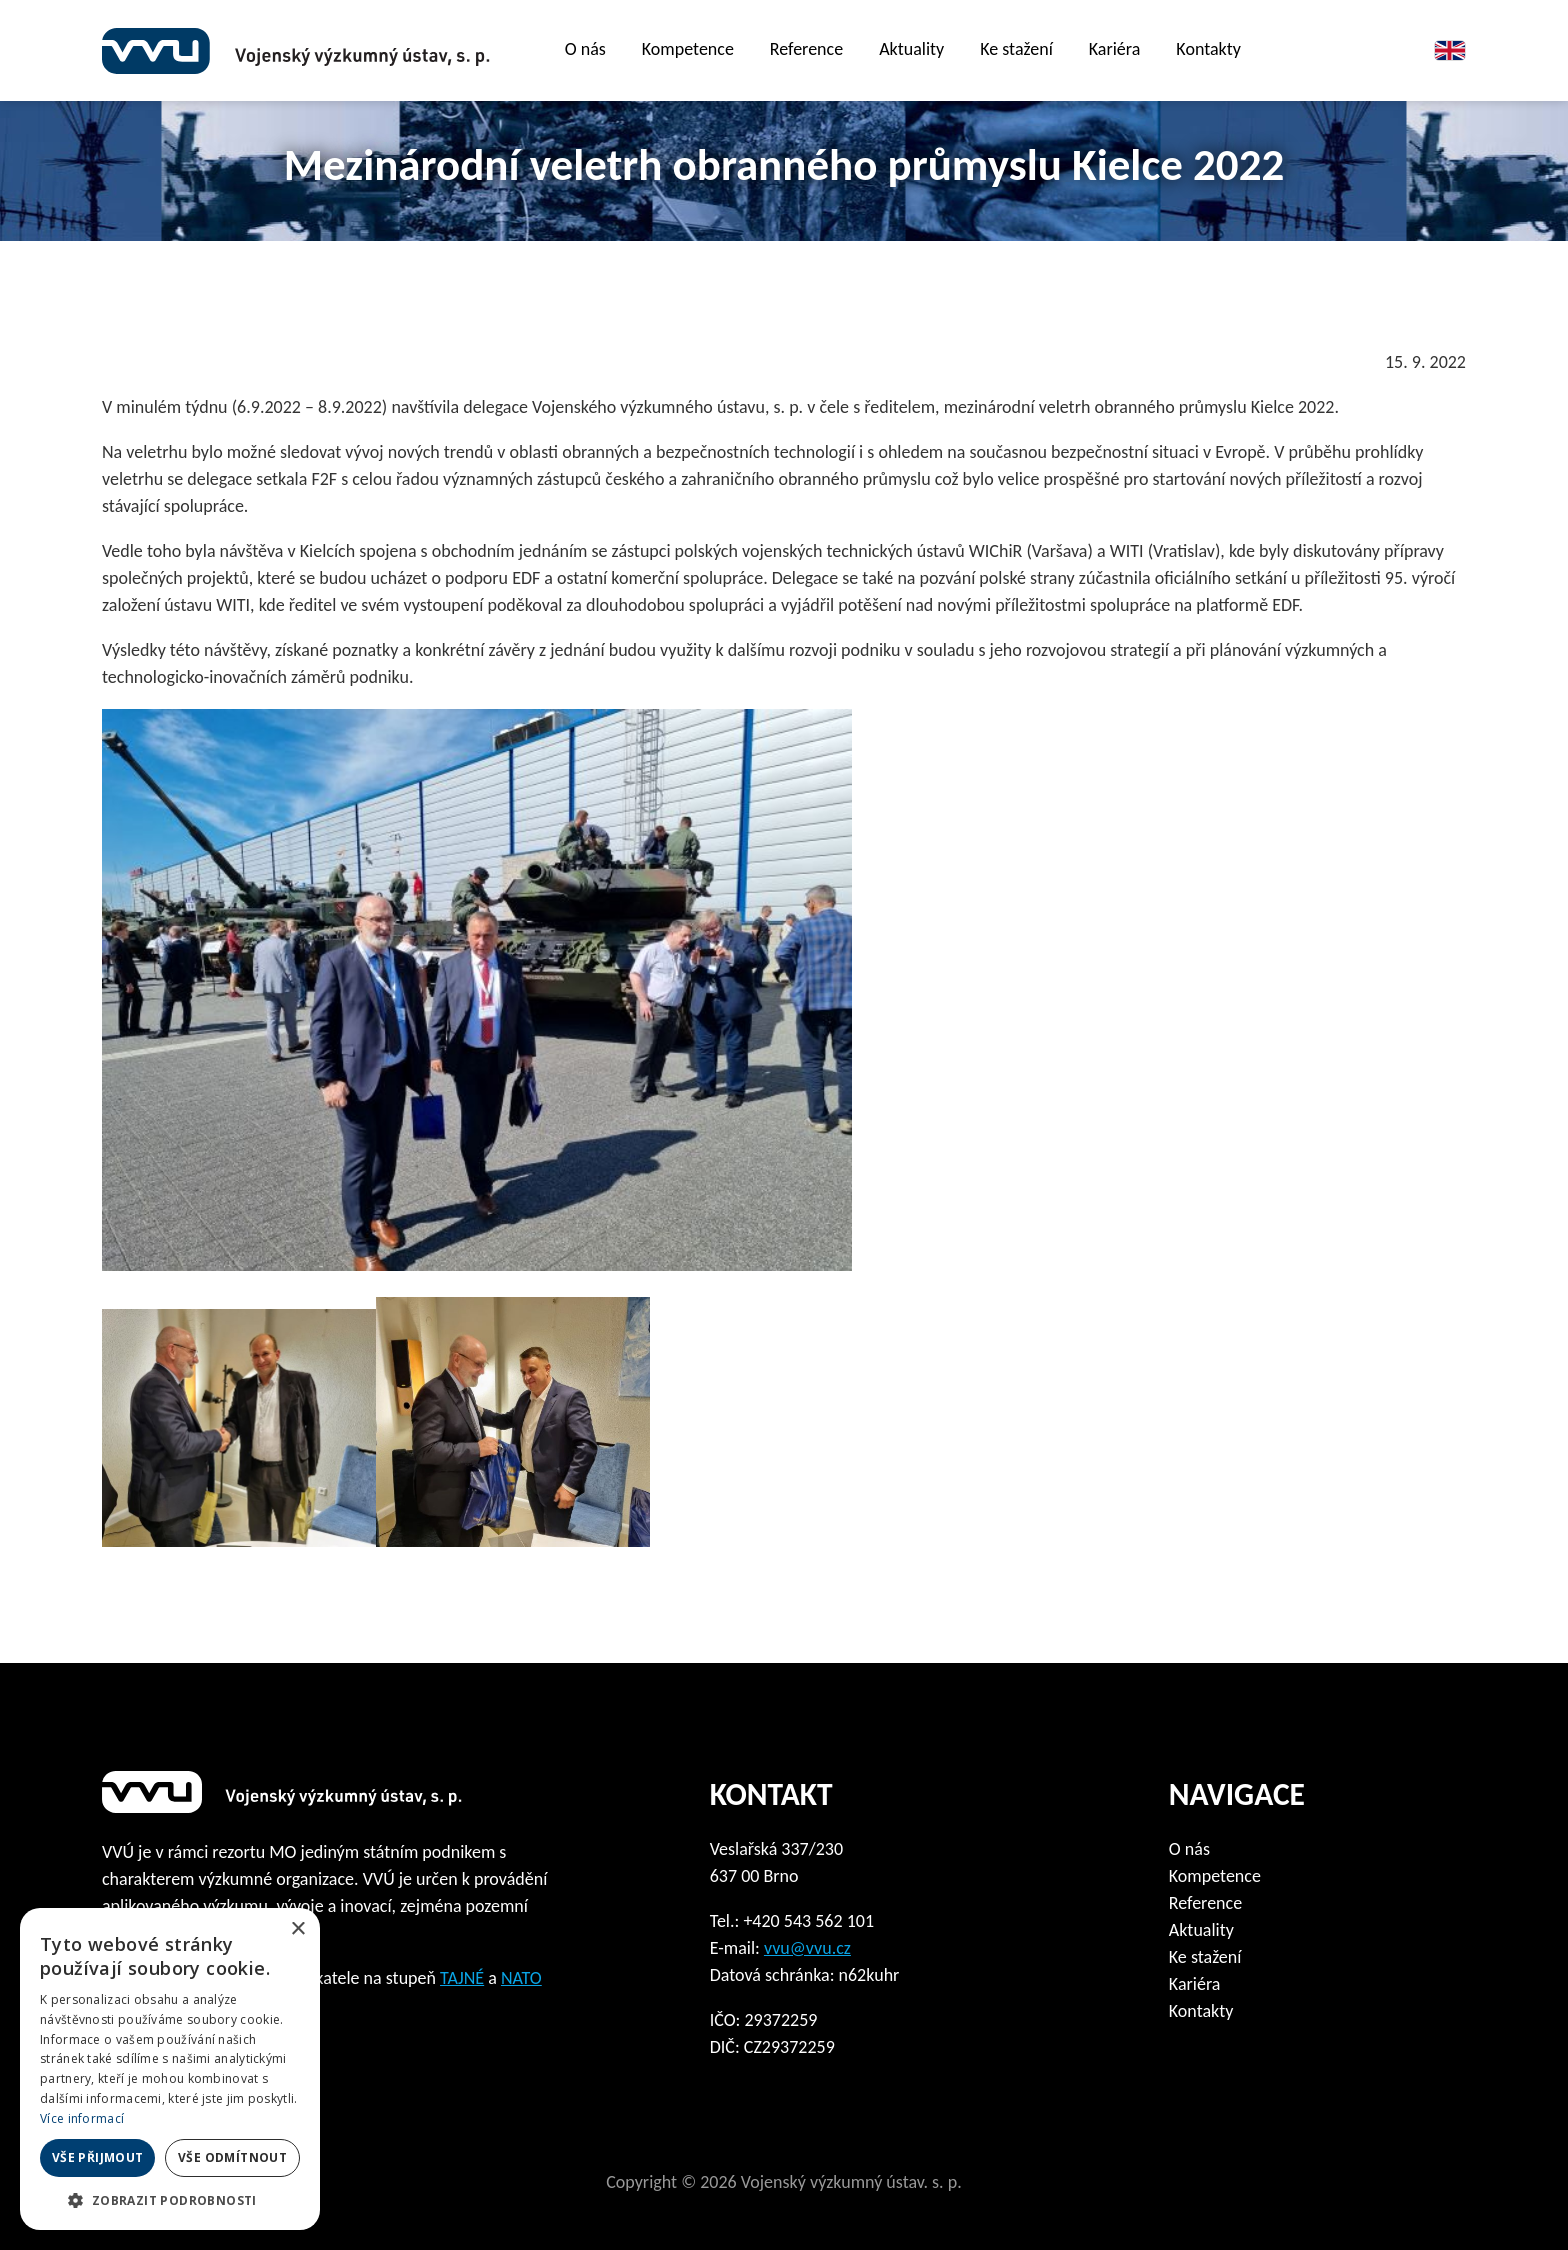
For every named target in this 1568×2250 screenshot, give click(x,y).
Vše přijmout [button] (98, 2157)
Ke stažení (1205, 1957)
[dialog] (170, 2069)
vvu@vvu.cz (807, 1948)
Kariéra (1115, 49)
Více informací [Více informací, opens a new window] (82, 2118)
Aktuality (911, 49)
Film (1327, 50)
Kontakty (1208, 49)
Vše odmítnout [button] (232, 2157)
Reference (806, 49)
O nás (1189, 1849)
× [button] (297, 1929)
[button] (170, 2200)
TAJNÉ (462, 1978)
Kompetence (688, 49)
